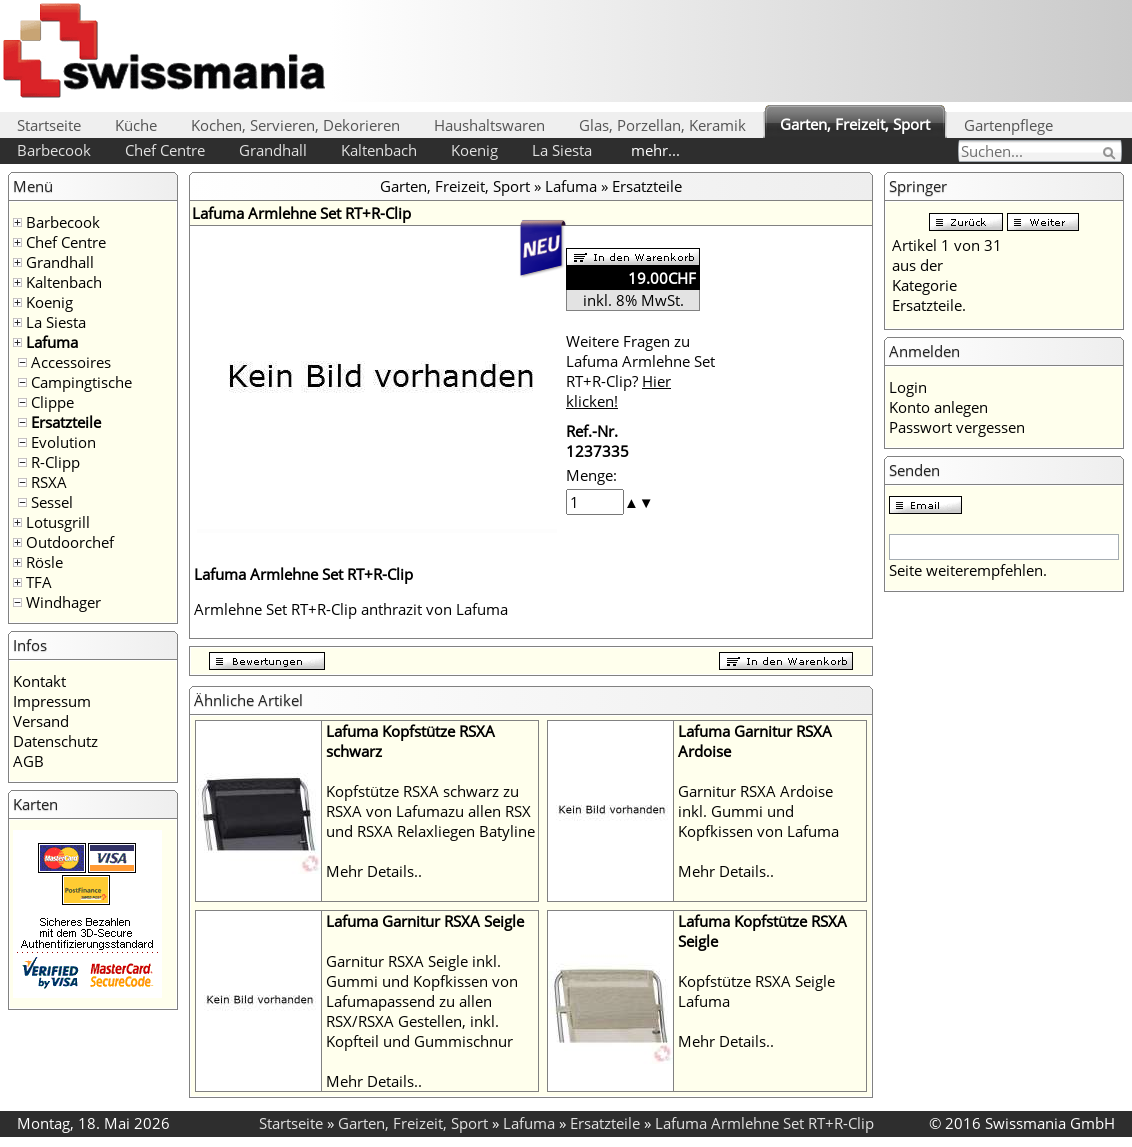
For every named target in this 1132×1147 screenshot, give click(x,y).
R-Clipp (55, 462)
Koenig (474, 150)
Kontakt (39, 681)
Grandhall (273, 150)
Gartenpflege (1008, 125)
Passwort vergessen (957, 427)
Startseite (49, 125)
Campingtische (81, 382)
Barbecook (54, 150)
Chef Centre (165, 150)
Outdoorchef (70, 542)
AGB (28, 761)
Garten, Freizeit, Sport (855, 124)
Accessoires (71, 362)
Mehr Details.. (374, 871)
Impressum (52, 701)
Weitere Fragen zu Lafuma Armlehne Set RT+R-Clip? (640, 371)
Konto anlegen (938, 407)
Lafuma (52, 342)
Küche (136, 125)
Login (908, 387)
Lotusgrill (58, 522)
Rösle (44, 562)
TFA (39, 582)
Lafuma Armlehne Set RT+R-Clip (764, 1123)
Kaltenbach (379, 150)
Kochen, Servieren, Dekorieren (295, 125)
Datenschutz (55, 741)
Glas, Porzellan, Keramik (662, 125)
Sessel (52, 502)
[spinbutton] (595, 502)
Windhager (63, 602)
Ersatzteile (66, 422)
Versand (41, 721)
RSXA (49, 482)
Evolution (63, 442)
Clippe (52, 402)
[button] (631, 502)
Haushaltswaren (489, 125)
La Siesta (562, 150)
